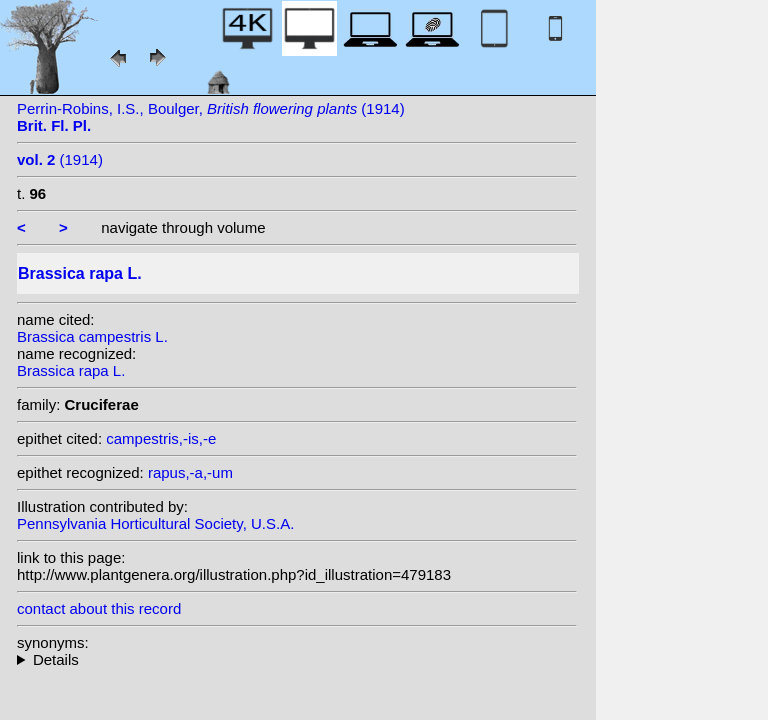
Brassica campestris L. (92, 336)
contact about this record (99, 608)
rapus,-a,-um (190, 472)
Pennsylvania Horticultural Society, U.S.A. (155, 523)
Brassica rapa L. (71, 370)
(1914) (60, 159)
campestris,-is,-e (161, 438)
